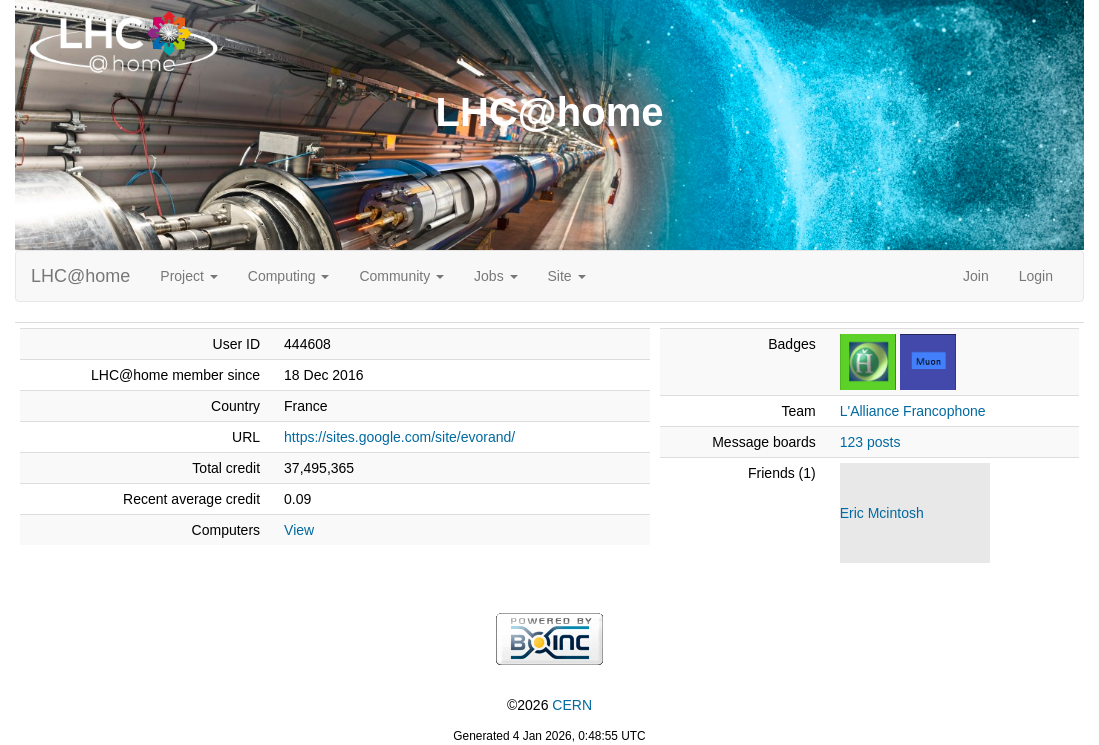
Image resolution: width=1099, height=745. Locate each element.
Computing (289, 276)
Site (567, 276)
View (299, 530)
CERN (572, 705)
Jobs (495, 276)
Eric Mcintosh (882, 513)
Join (976, 276)
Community (401, 276)
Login (1036, 276)
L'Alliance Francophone (913, 411)
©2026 (549, 705)
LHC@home (80, 276)
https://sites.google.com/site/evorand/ (399, 437)
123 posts (870, 442)
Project (188, 276)
